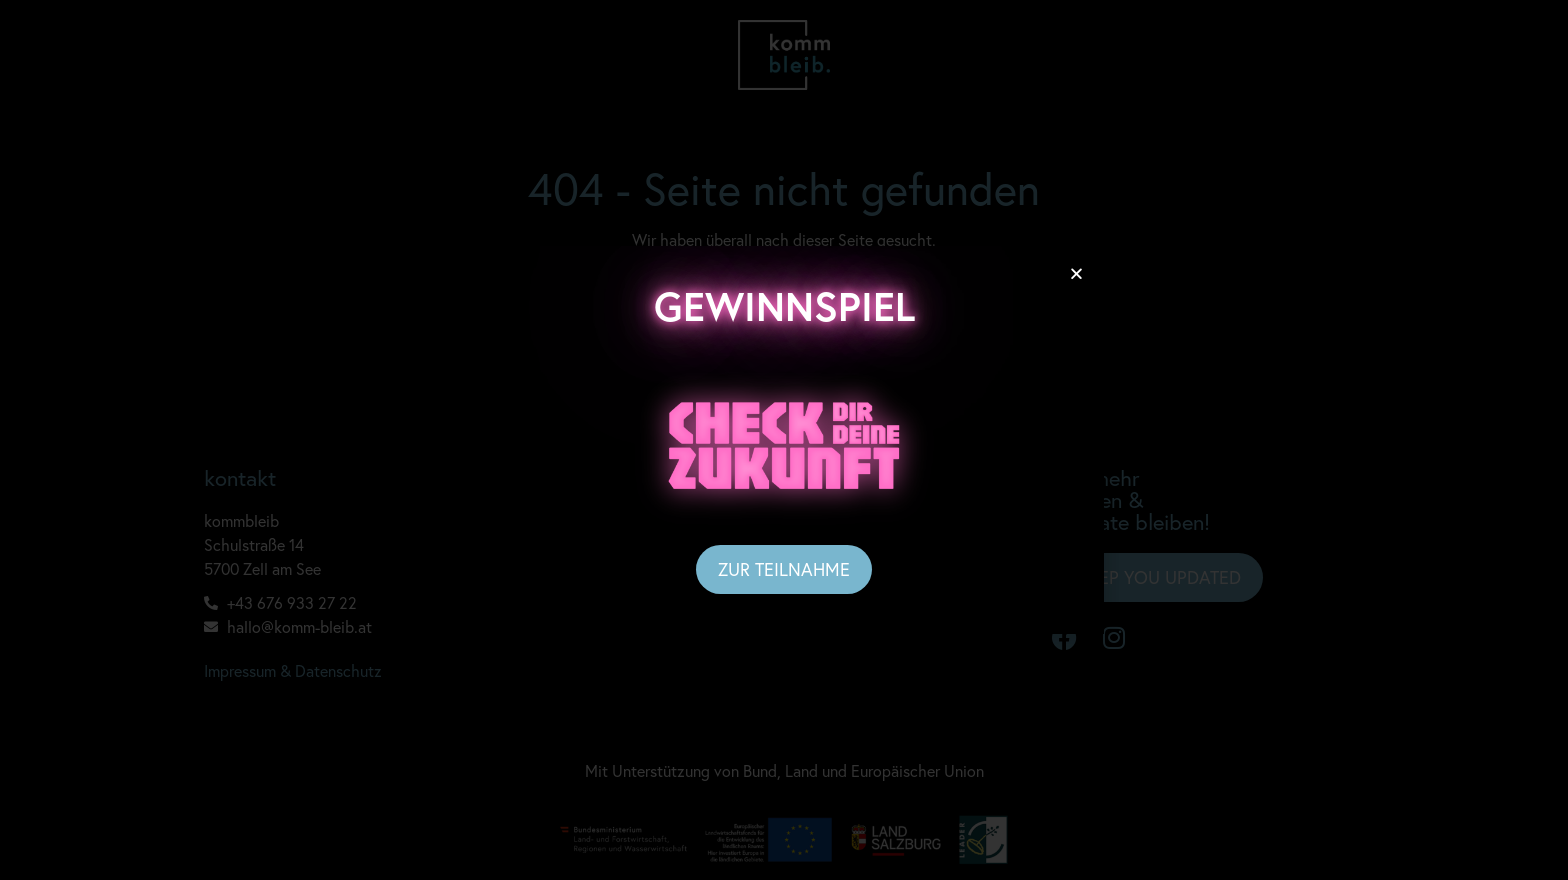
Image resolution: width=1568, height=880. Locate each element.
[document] (784, 440)
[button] (1076, 273)
